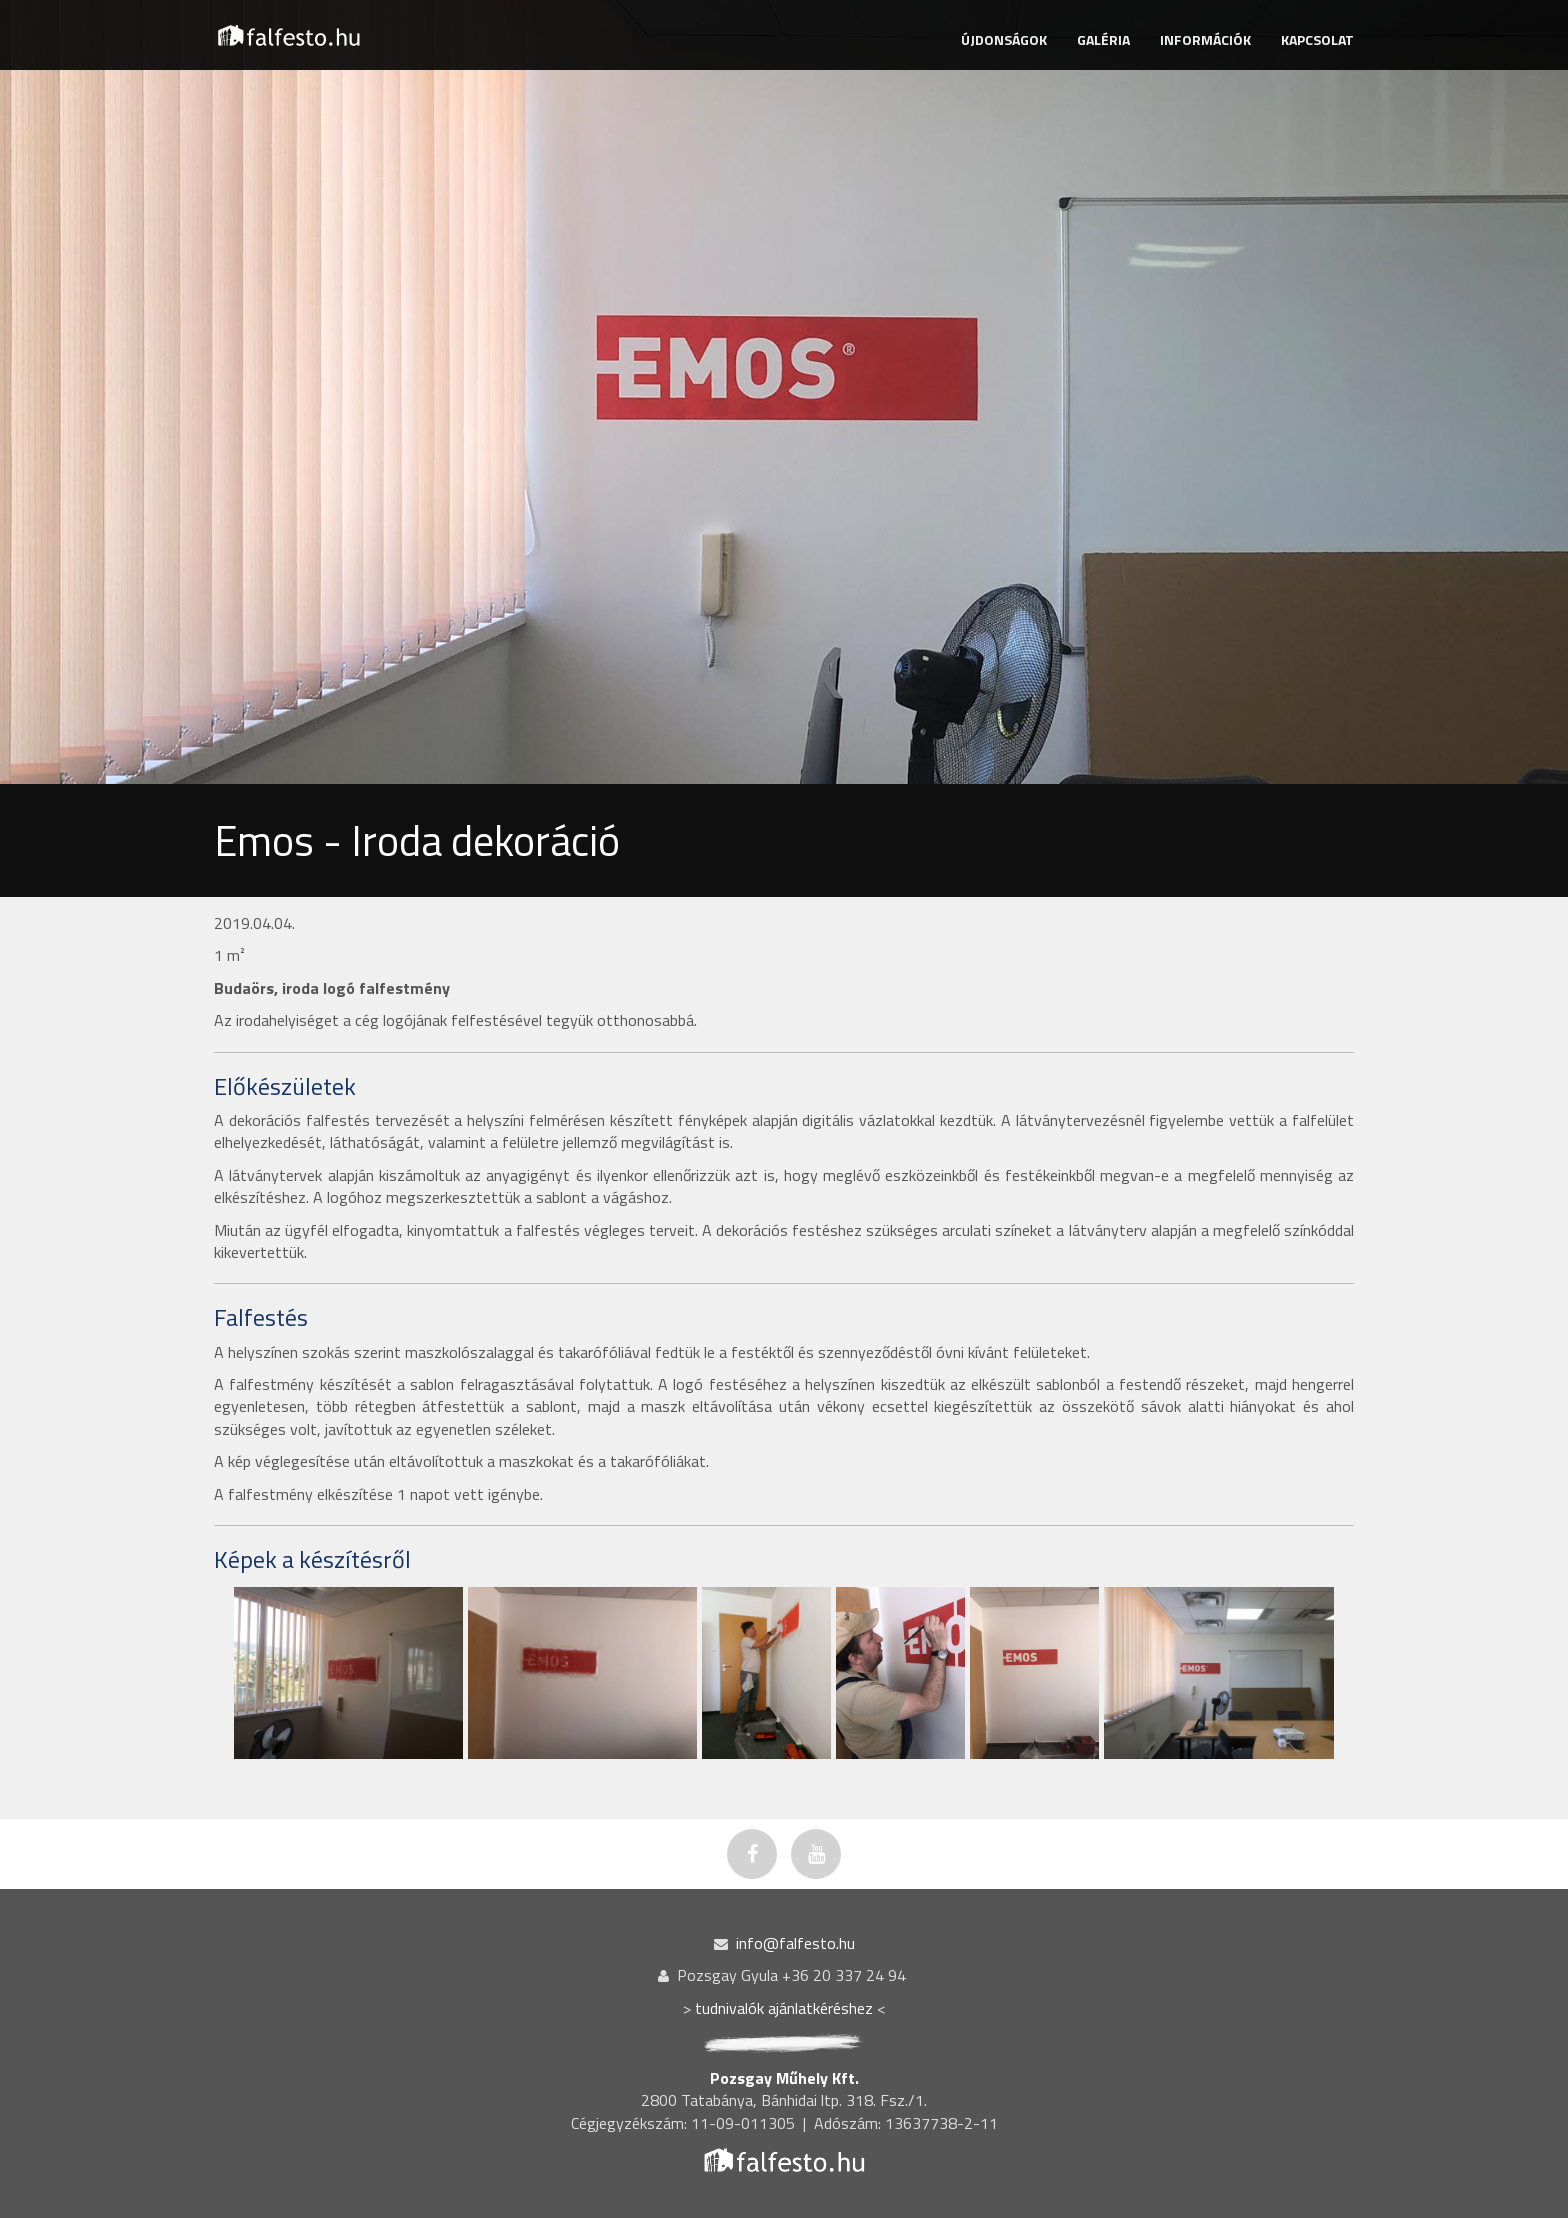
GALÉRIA (1103, 39)
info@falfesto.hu (795, 1943)
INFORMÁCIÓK (1205, 39)
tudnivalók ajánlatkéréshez (784, 2008)
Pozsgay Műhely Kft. (784, 2078)
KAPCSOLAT (1317, 39)
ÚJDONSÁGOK (1004, 39)
